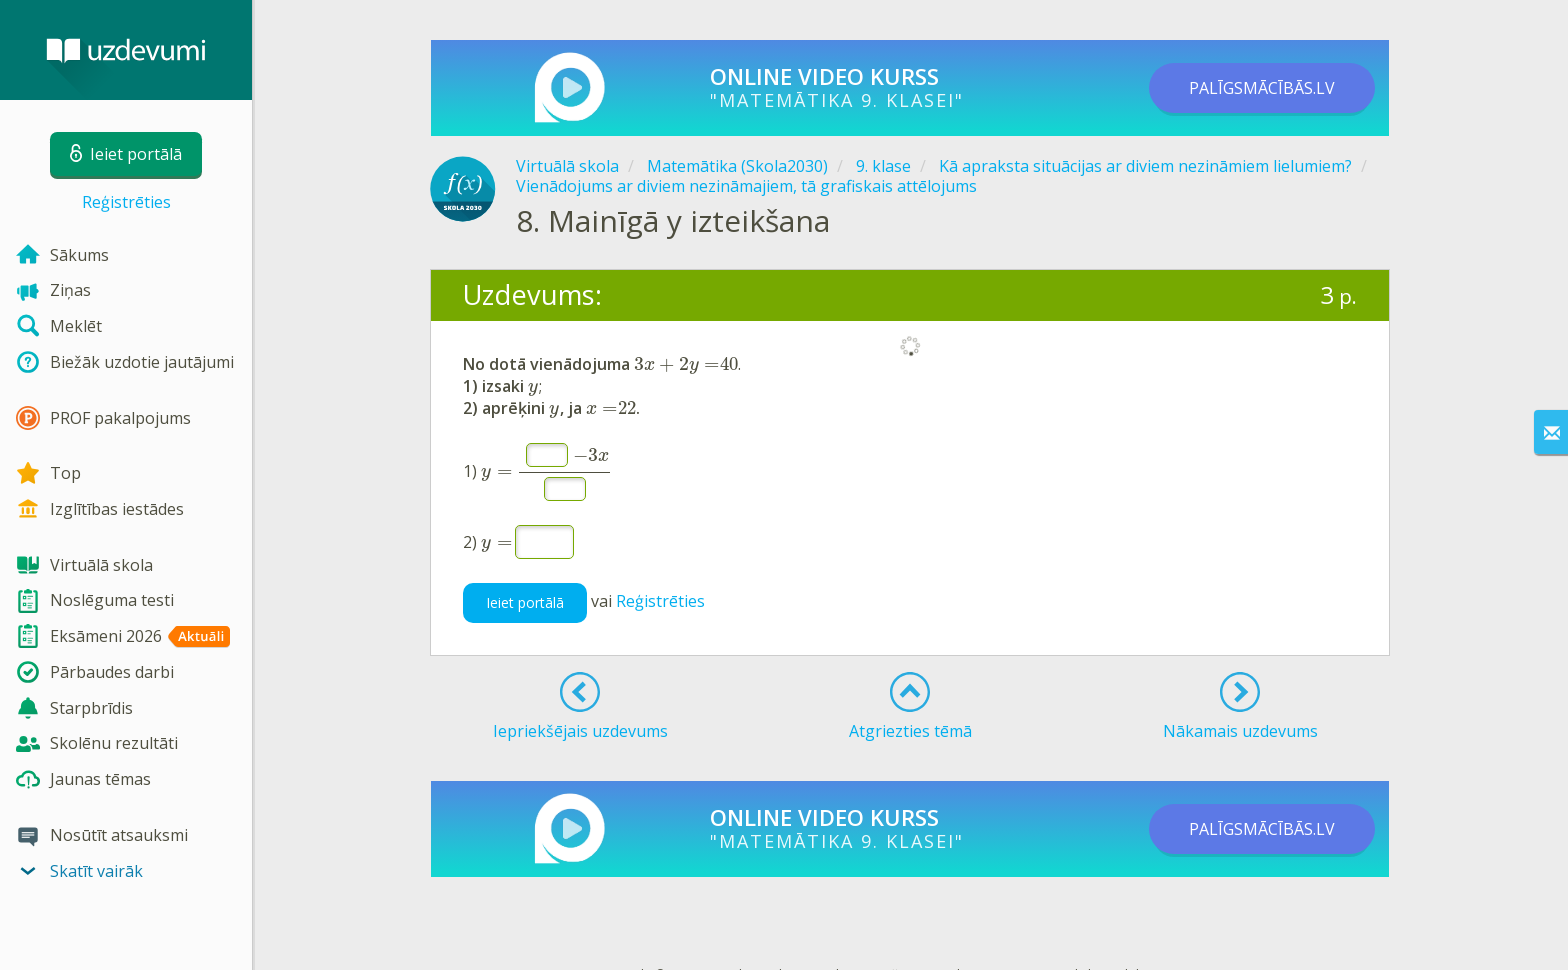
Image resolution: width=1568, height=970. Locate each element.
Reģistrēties (126, 202)
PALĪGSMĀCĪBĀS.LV (1262, 88)
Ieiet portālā (525, 567)
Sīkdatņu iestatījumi (1170, 939)
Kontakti (826, 939)
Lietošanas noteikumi (924, 939)
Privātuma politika (1050, 939)
